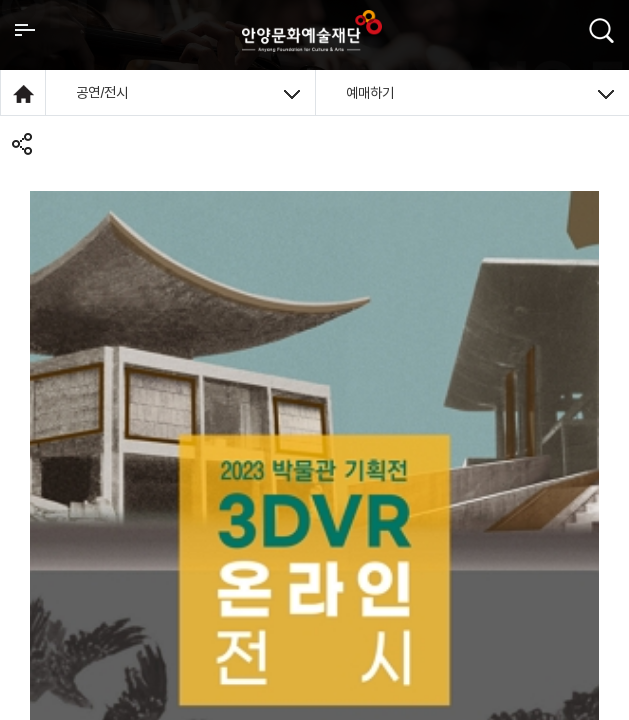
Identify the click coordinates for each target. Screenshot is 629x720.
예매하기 (480, 92)
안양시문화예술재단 (312, 31)
